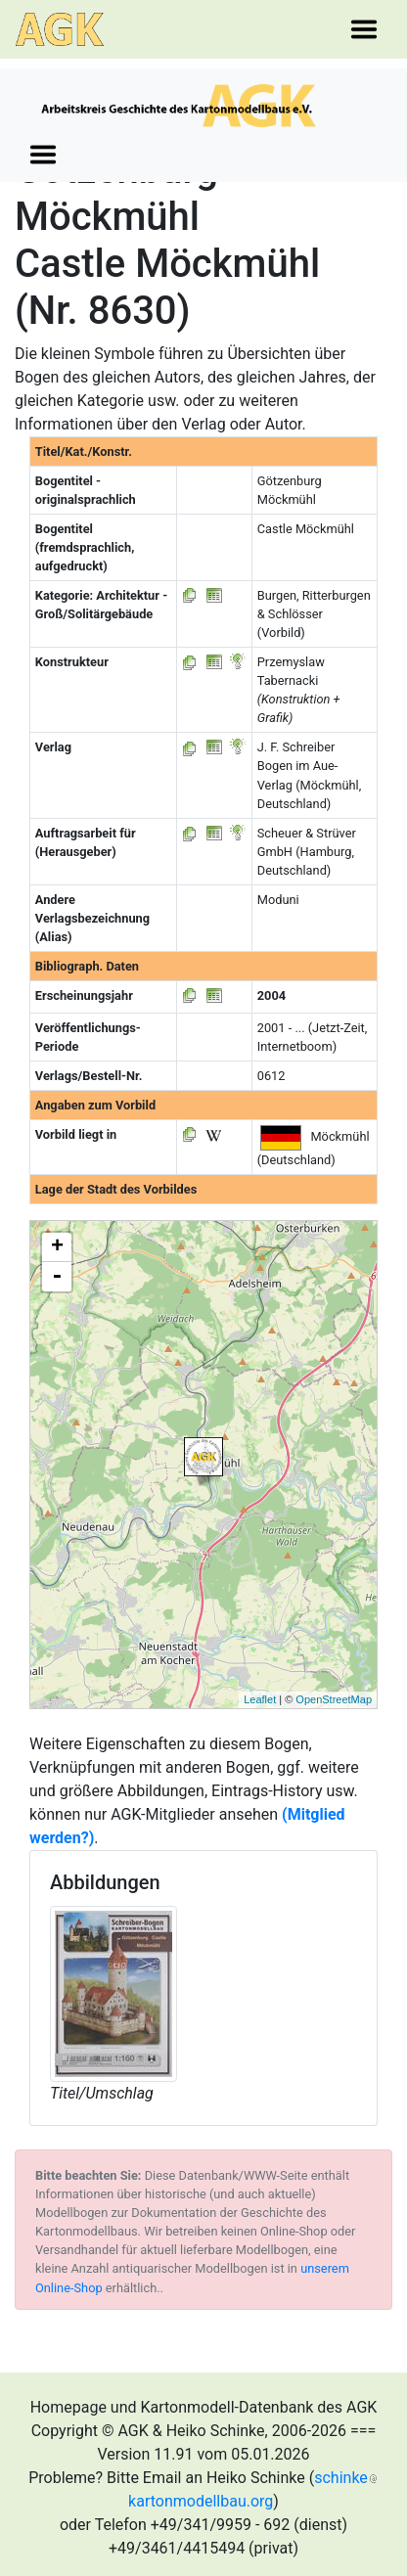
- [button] (57, 1276)
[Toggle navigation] (364, 29)
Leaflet (260, 1699)
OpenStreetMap (333, 1699)
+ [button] (57, 1247)
